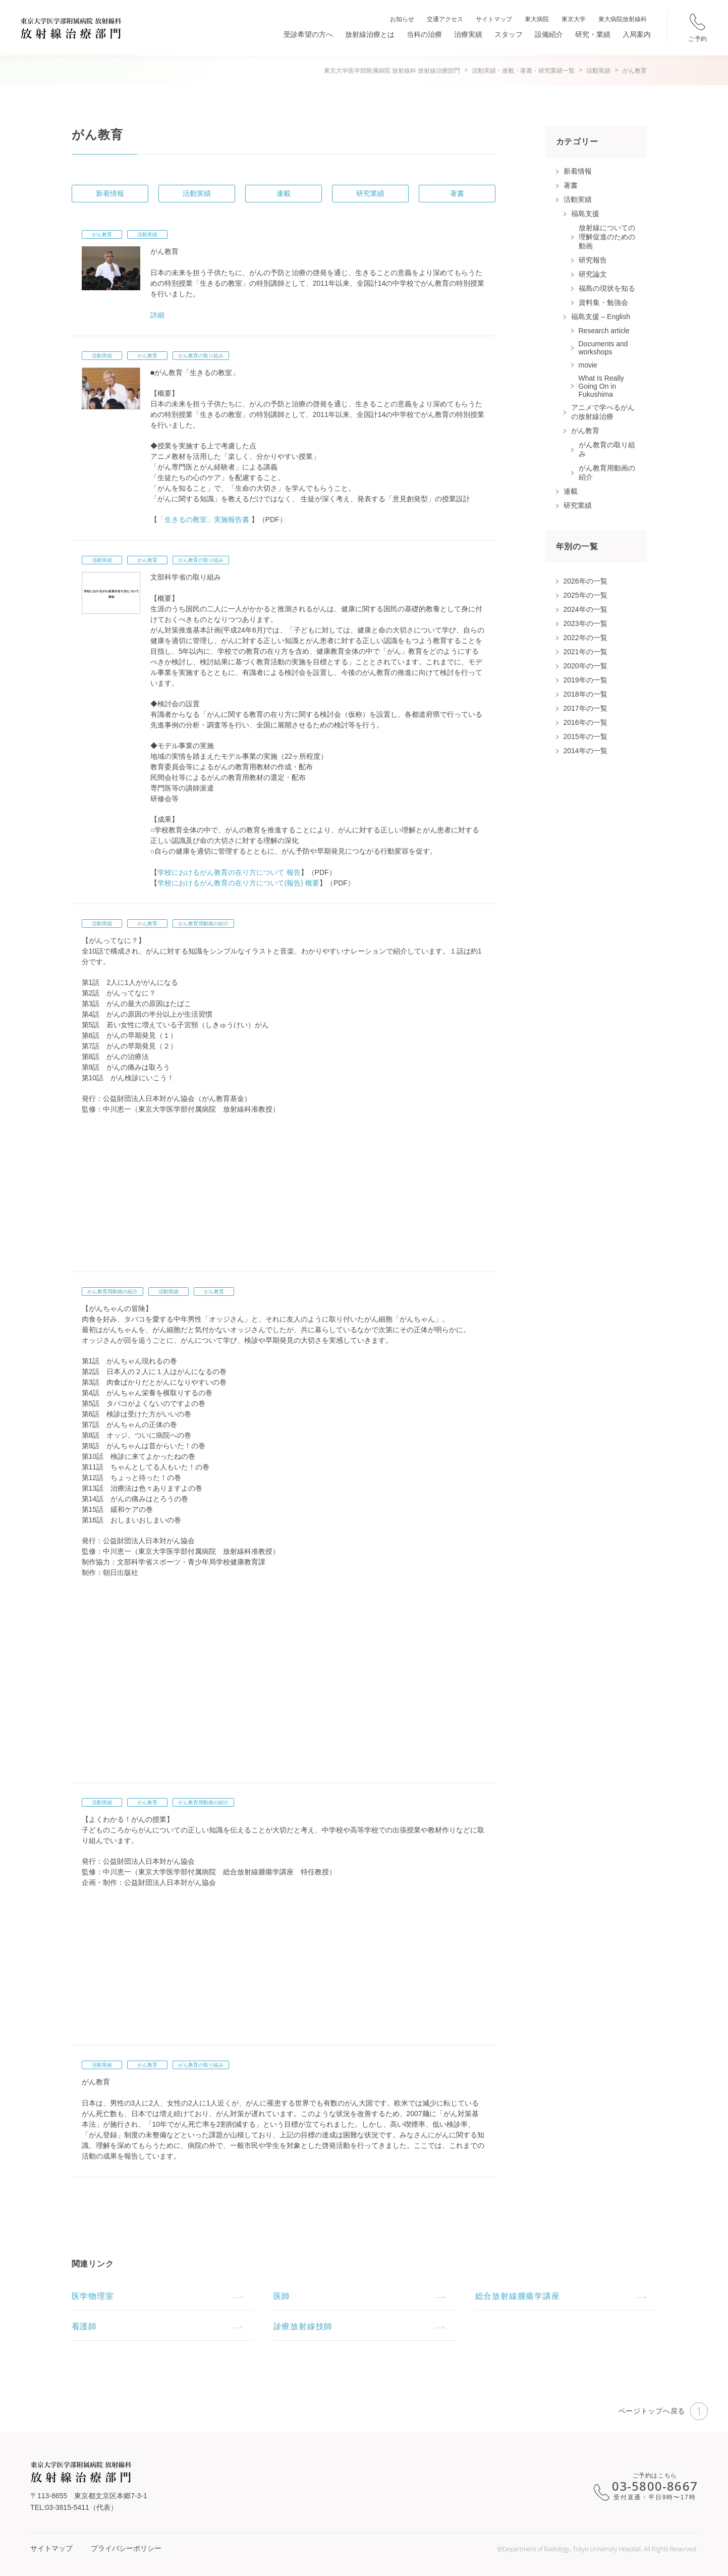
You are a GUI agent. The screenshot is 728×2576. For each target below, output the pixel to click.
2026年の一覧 (585, 581)
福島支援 (585, 213)
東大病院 (537, 19)
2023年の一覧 (585, 623)
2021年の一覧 (585, 652)
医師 (282, 2296)
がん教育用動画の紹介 (203, 923)
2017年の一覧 (585, 708)
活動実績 (197, 193)
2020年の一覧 (585, 666)
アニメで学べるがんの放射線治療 (603, 411)
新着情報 (110, 193)
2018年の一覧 (585, 694)
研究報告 (593, 260)
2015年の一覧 (585, 736)
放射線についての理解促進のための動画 (607, 237)
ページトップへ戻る (663, 2411)
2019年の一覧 (585, 680)
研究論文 (593, 274)
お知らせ (402, 19)
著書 (457, 193)
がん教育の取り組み (200, 355)
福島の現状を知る (607, 288)
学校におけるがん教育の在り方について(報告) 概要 (238, 883)
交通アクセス (445, 19)
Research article (604, 331)
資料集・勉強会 (603, 302)
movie (588, 365)
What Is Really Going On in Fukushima (601, 386)
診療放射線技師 (303, 2326)
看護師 (84, 2326)
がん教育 (102, 234)
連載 (283, 193)
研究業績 (370, 193)
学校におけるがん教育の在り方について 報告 (229, 872)
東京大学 (574, 19)
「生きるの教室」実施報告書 (203, 519)
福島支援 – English (600, 316)
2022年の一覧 (585, 638)
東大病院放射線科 (622, 19)
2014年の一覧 (585, 751)
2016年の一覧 (585, 722)
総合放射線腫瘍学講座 (517, 2296)
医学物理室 (93, 2296)
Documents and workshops (603, 348)
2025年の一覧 (585, 595)
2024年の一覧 (585, 609)
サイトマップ (494, 19)
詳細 (157, 315)
